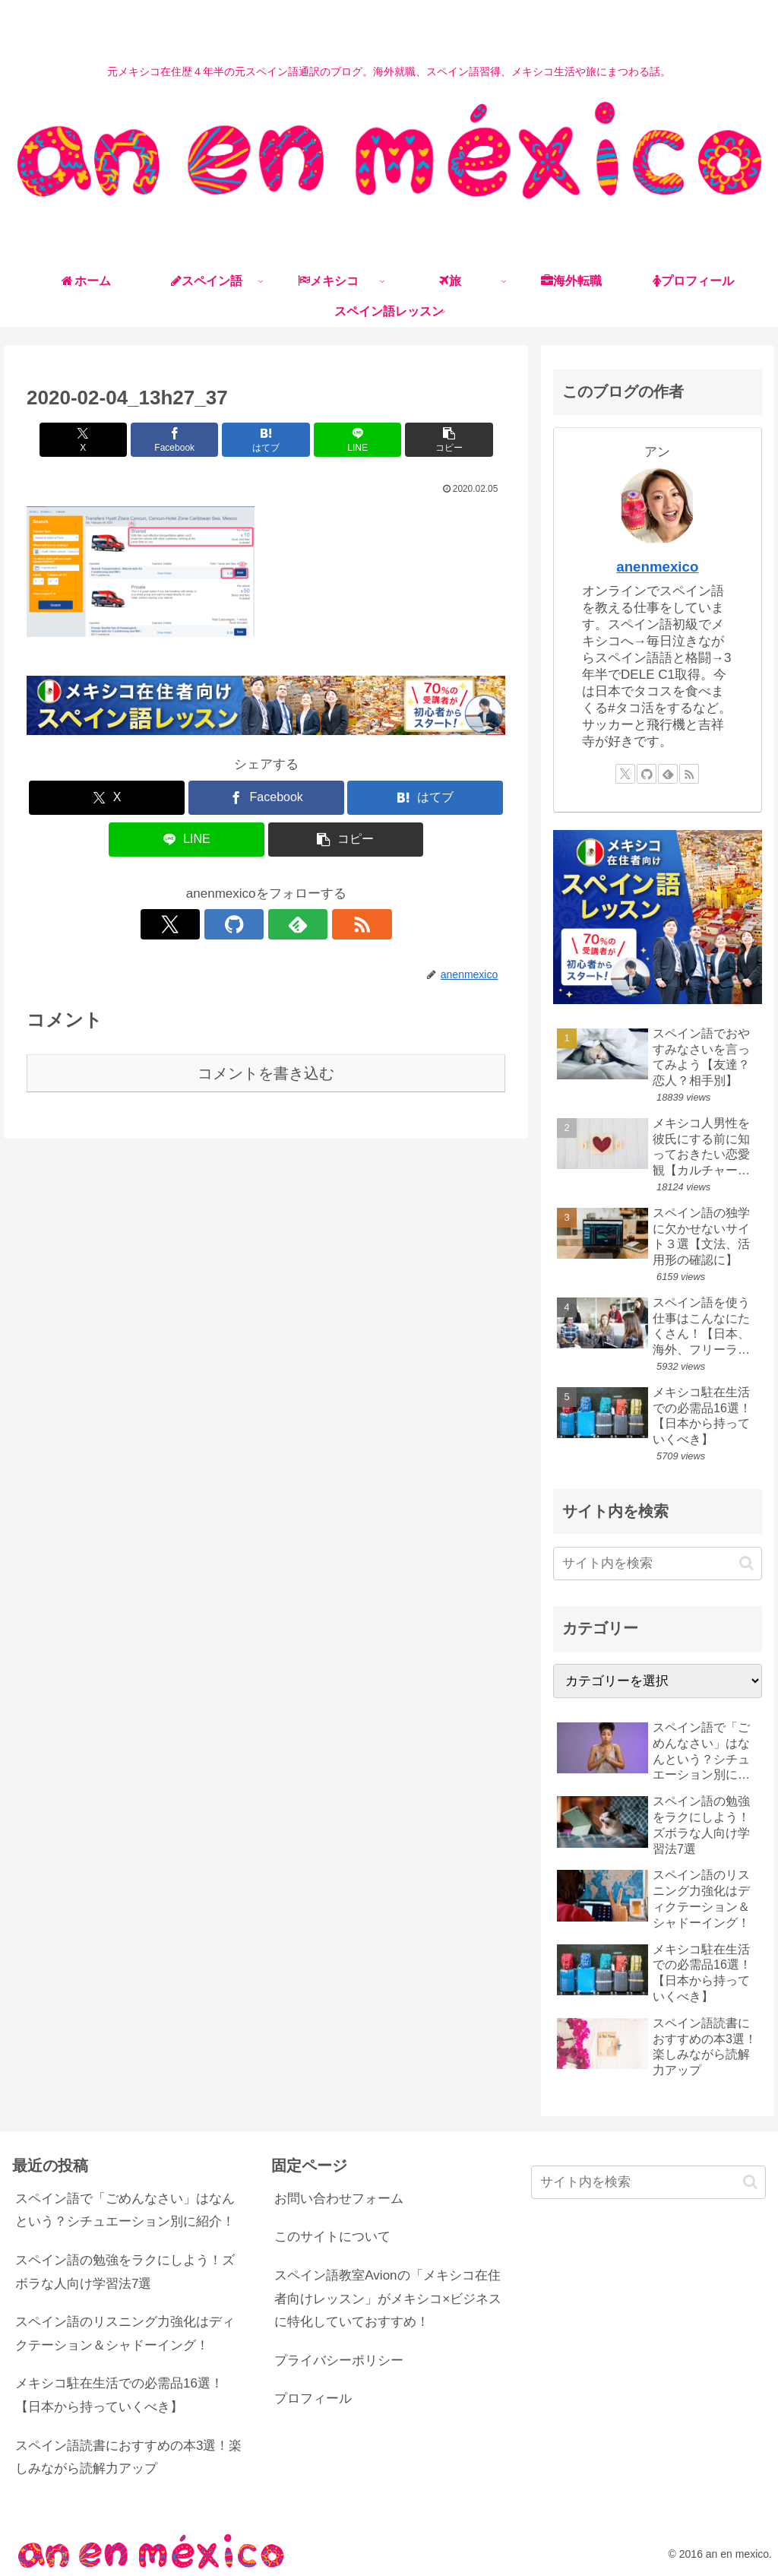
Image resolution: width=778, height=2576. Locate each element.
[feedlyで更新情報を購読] (283, 924)
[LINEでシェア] (346, 440)
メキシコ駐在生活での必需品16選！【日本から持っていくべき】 (119, 2395)
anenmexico (657, 567)
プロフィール (313, 2398)
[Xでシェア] (105, 440)
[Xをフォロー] (213, 924)
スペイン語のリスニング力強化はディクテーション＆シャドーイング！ (125, 2334)
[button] (426, 440)
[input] (657, 1563)
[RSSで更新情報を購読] (318, 924)
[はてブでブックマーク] (266, 440)
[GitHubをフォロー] (248, 924)
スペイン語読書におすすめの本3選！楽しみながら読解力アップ (128, 2457)
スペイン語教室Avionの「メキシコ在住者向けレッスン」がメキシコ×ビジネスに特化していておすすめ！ (387, 2298)
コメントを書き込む (266, 1073)
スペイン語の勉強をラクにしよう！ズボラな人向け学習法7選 (125, 2272)
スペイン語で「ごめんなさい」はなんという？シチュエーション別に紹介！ (125, 2210)
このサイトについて (332, 2236)
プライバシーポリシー (338, 2360)
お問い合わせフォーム (338, 2198)
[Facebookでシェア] (185, 440)
